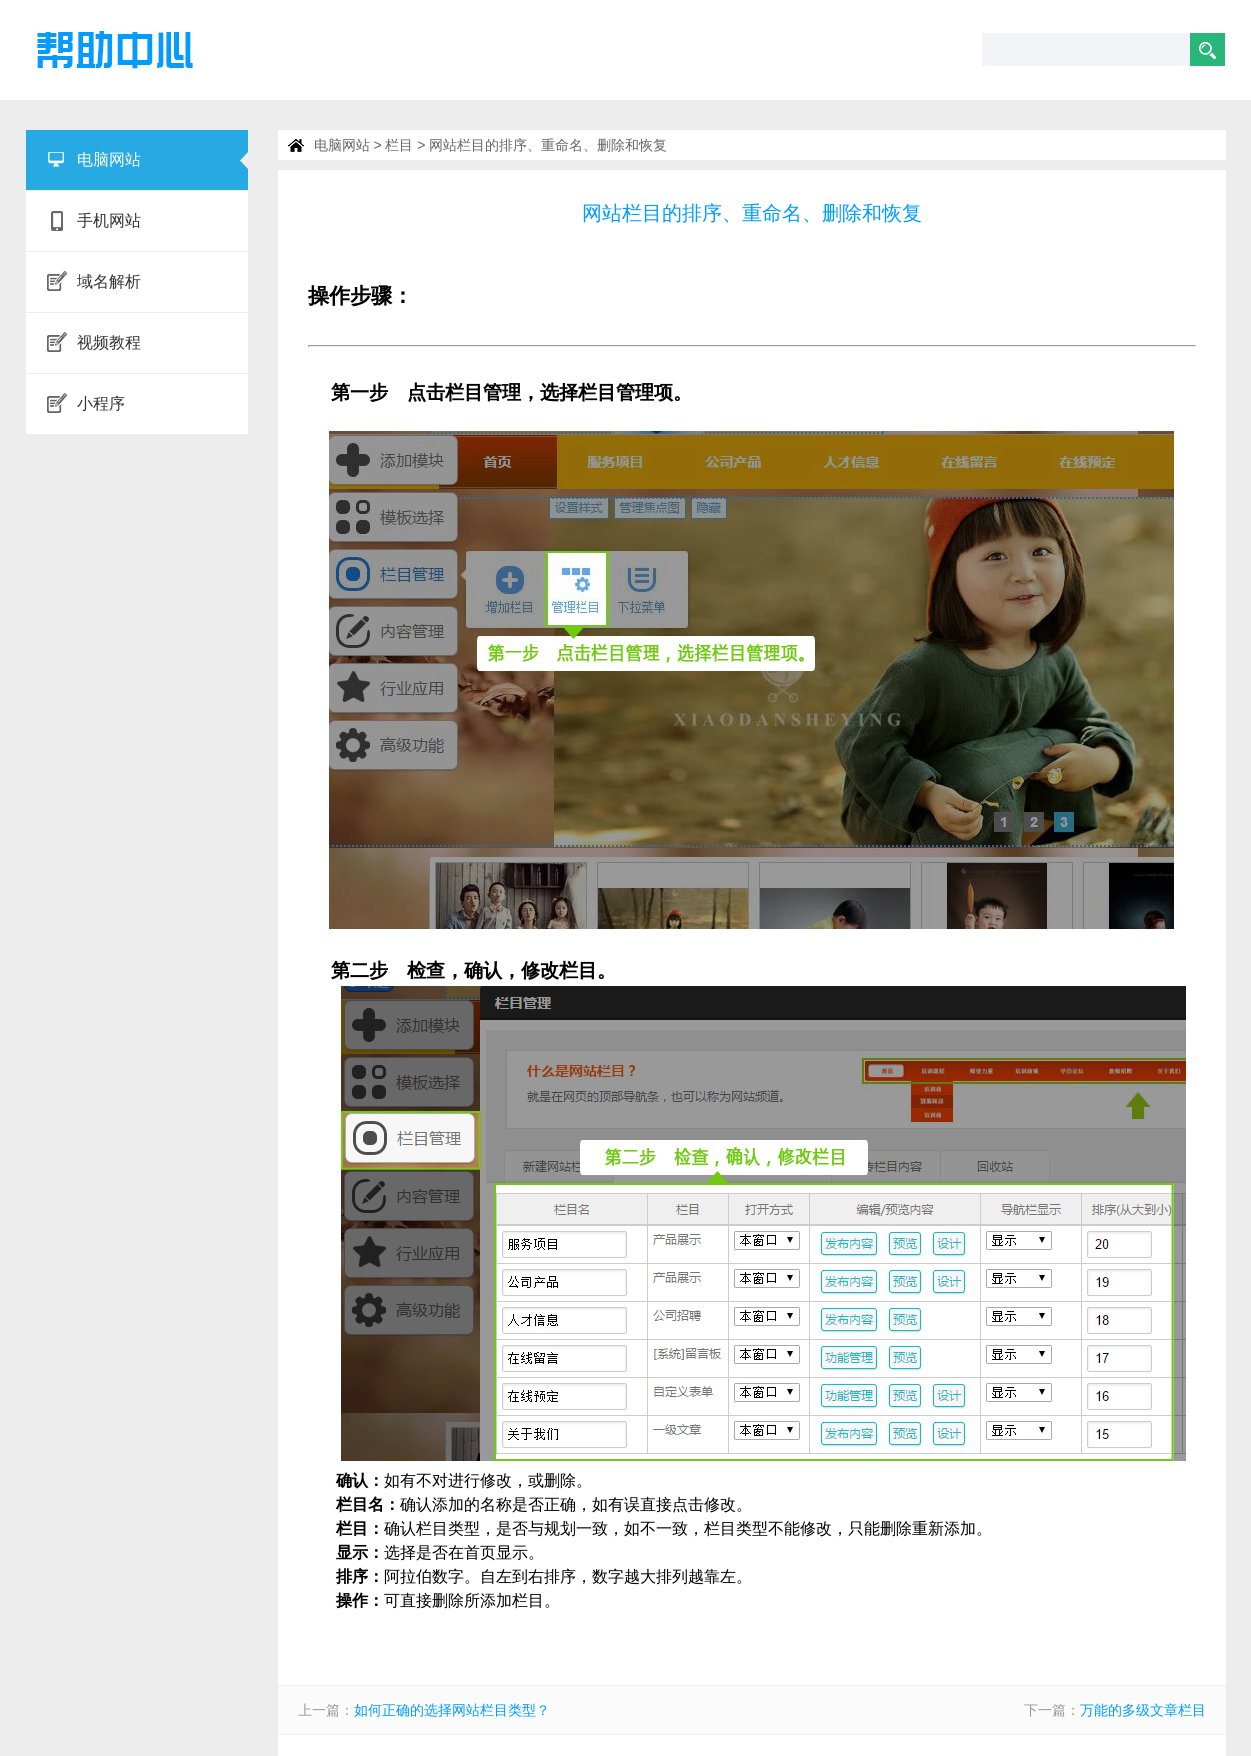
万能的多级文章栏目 (1143, 1710)
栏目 (399, 145)
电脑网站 (342, 145)
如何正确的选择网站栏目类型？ (452, 1710)
